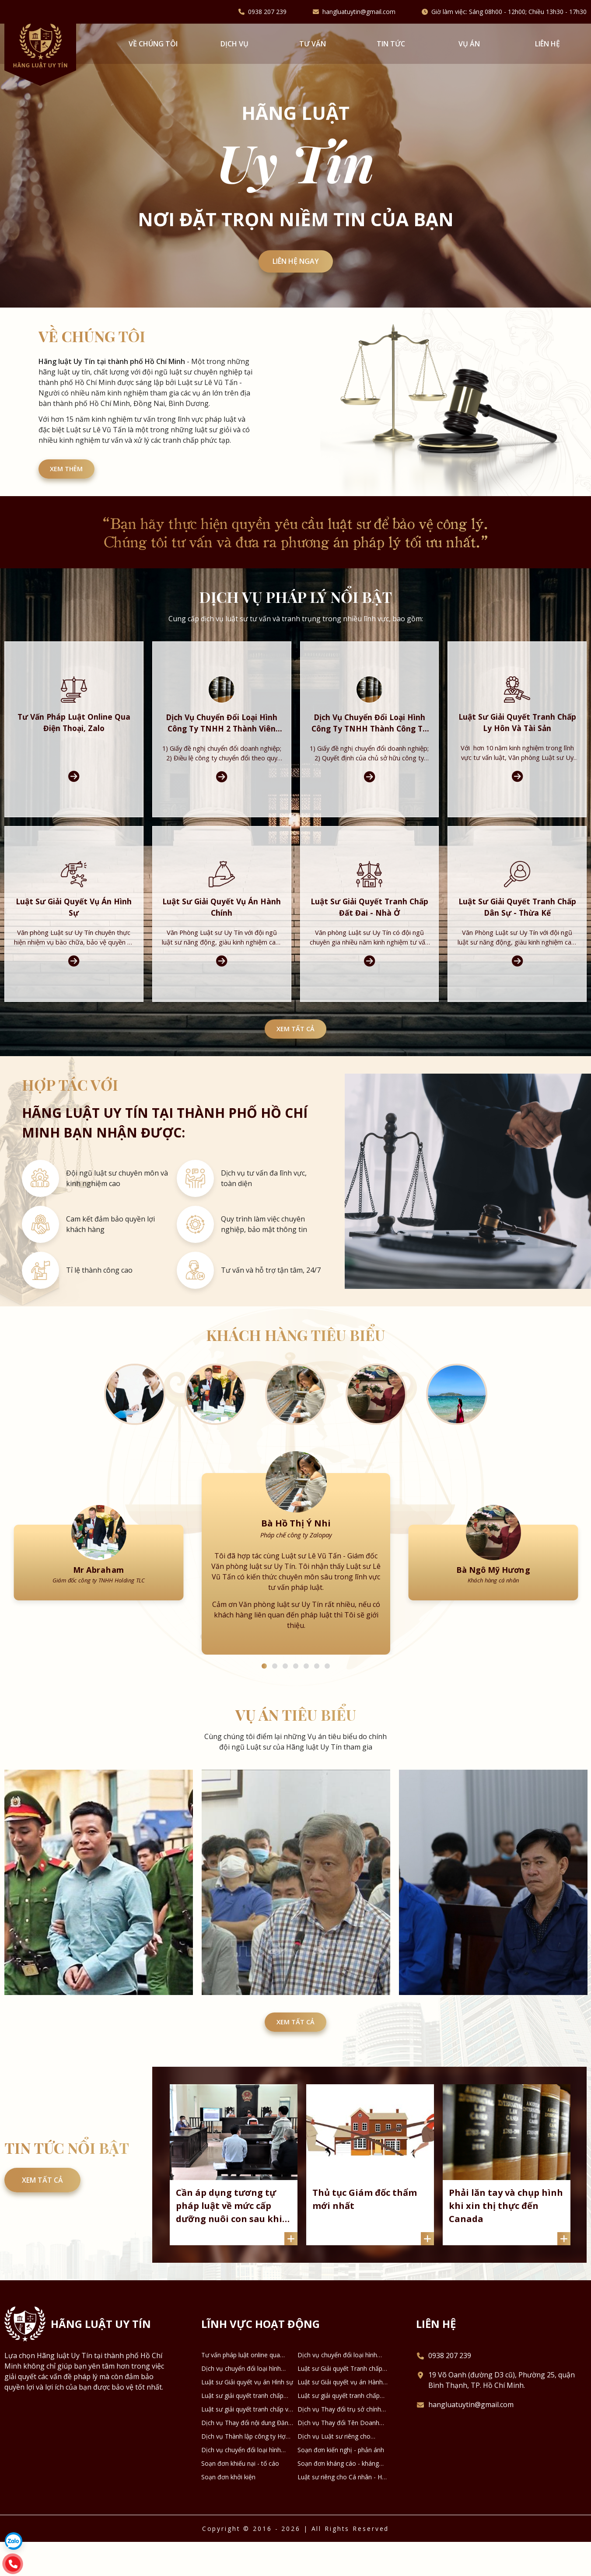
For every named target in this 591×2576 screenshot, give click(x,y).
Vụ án (469, 44)
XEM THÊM (73, 475)
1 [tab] (264, 1690)
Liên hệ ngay (295, 263)
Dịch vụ (234, 44)
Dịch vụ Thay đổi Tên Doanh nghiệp (338, 2457)
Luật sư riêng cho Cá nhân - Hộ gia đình (341, 2511)
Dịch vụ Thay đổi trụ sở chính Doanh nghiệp (339, 2443)
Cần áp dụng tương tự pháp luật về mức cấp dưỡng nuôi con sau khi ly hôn (231, 2238)
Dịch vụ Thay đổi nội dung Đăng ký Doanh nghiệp (246, 2457)
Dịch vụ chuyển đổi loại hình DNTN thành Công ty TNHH (241, 2484)
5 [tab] (306, 1690)
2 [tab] (274, 1690)
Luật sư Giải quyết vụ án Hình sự (247, 2416)
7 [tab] (327, 1690)
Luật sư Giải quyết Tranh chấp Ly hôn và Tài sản (339, 2402)
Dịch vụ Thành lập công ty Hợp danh (245, 2470)
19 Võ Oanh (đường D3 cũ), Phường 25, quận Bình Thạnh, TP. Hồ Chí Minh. (501, 2414)
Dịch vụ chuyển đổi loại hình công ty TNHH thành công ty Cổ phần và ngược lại (246, 2402)
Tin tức (391, 44)
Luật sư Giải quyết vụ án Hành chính (340, 2416)
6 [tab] (316, 1690)
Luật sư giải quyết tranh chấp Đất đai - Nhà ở (242, 2430)
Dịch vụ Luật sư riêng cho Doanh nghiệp (334, 2470)
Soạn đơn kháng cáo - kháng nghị (338, 2497)
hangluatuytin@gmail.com (358, 12)
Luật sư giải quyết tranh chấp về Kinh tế (246, 2443)
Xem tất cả (295, 1041)
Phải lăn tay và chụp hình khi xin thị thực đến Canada (498, 2238)
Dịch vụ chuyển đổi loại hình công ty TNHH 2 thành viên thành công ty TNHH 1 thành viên (338, 2389)
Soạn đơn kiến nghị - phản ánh (340, 2484)
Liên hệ (547, 44)
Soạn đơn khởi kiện (228, 2511)
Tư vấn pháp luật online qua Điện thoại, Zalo (240, 2389)
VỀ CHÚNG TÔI (153, 44)
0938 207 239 (267, 12)
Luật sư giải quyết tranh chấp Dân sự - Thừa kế (338, 2430)
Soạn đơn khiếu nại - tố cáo (240, 2497)
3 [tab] (285, 1690)
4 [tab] (295, 1690)
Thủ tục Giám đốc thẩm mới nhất (367, 2231)
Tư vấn (312, 44)
